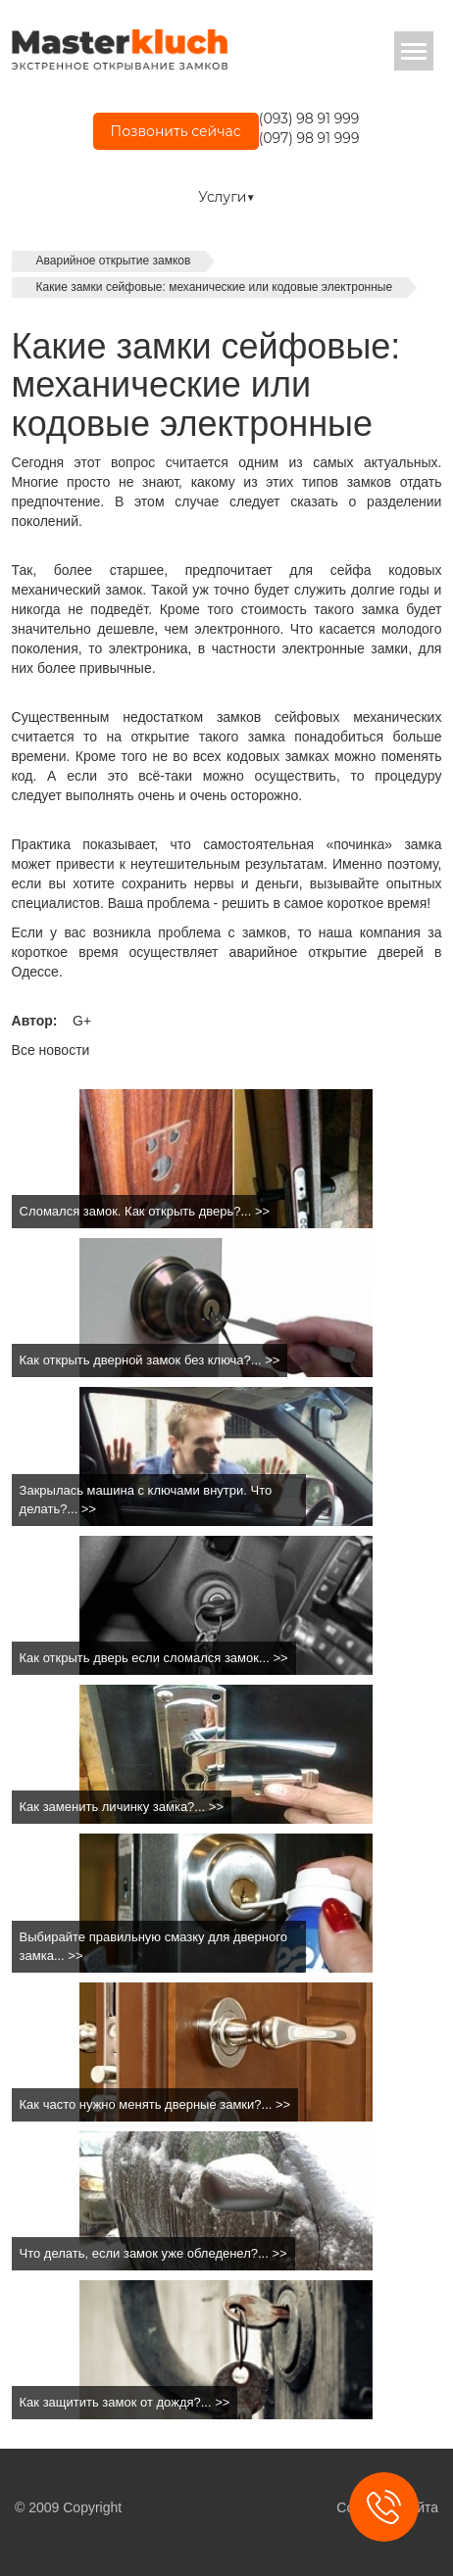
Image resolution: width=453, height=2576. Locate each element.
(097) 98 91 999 (309, 138)
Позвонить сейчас (176, 131)
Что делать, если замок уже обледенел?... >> (153, 2253)
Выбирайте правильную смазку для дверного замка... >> (153, 1946)
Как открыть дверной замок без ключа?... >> (150, 1360)
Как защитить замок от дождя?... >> (125, 2402)
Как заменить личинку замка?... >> (122, 1806)
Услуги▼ (226, 197)
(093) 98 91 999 (309, 118)
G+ (82, 1020)
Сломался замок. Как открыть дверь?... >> (145, 1211)
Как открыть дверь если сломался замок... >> (154, 1657)
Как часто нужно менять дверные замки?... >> (155, 2104)
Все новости (51, 1050)
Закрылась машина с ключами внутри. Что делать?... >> (146, 1499)
